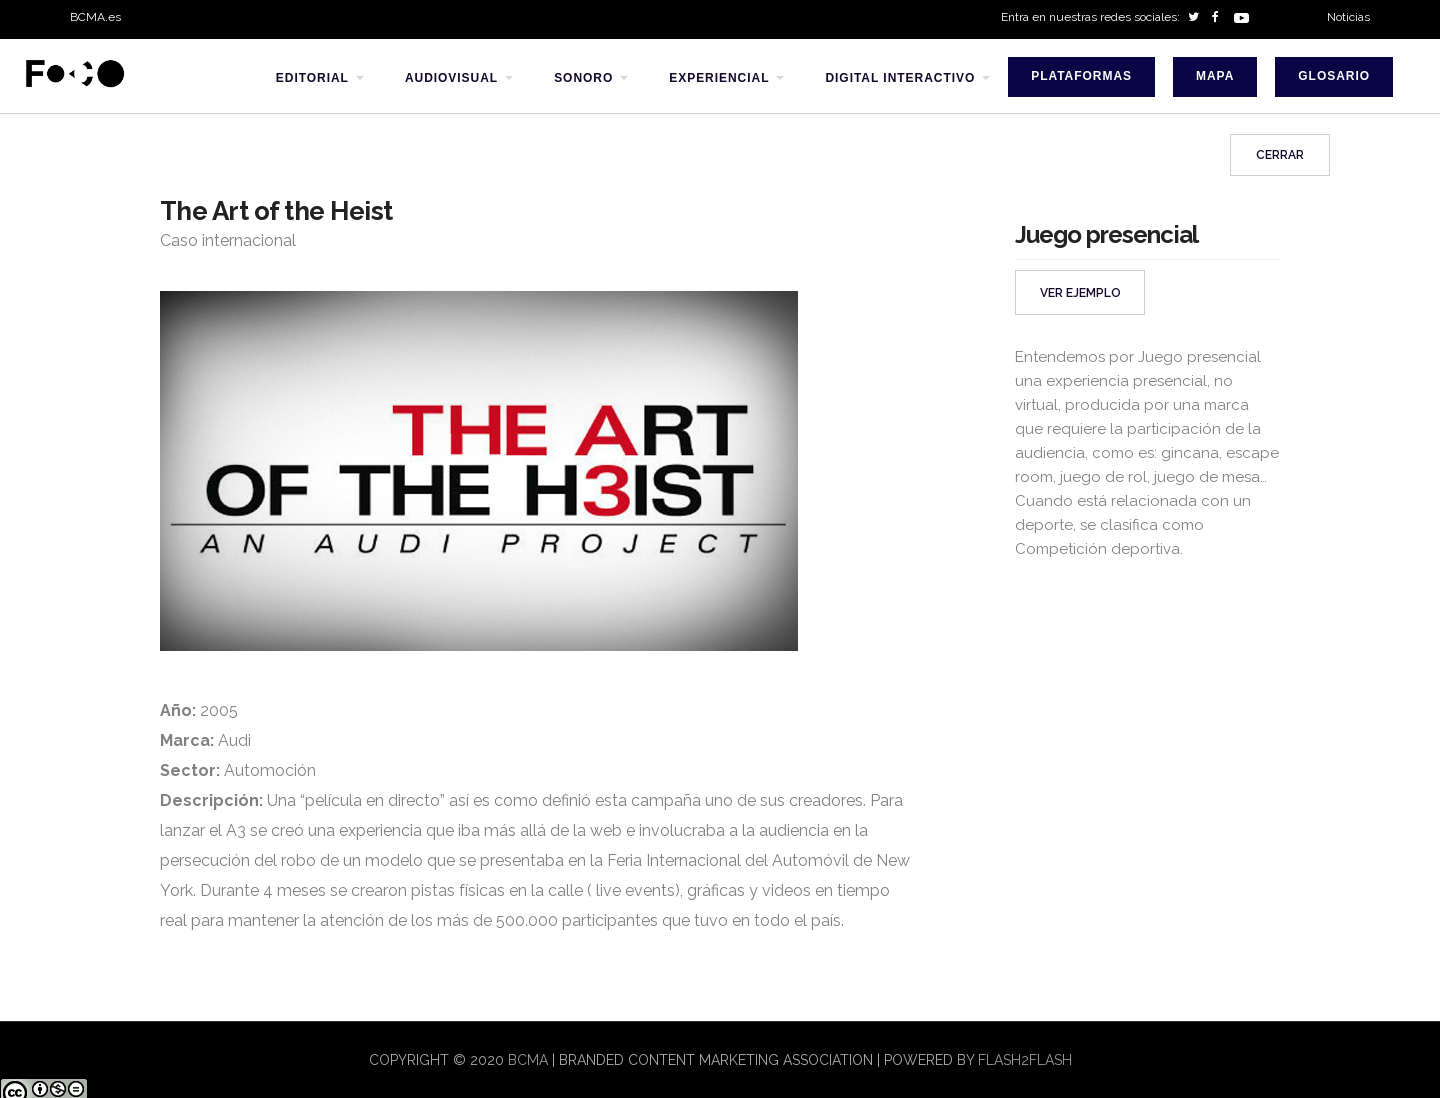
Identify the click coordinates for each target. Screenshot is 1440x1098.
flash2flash (1025, 1060)
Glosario (1334, 76)
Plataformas (1081, 76)
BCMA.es (95, 17)
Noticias (1348, 17)
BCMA (528, 1060)
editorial (312, 78)
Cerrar (1280, 155)
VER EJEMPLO (1080, 293)
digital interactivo (900, 78)
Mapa (1215, 76)
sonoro (583, 78)
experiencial (719, 78)
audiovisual (451, 78)
